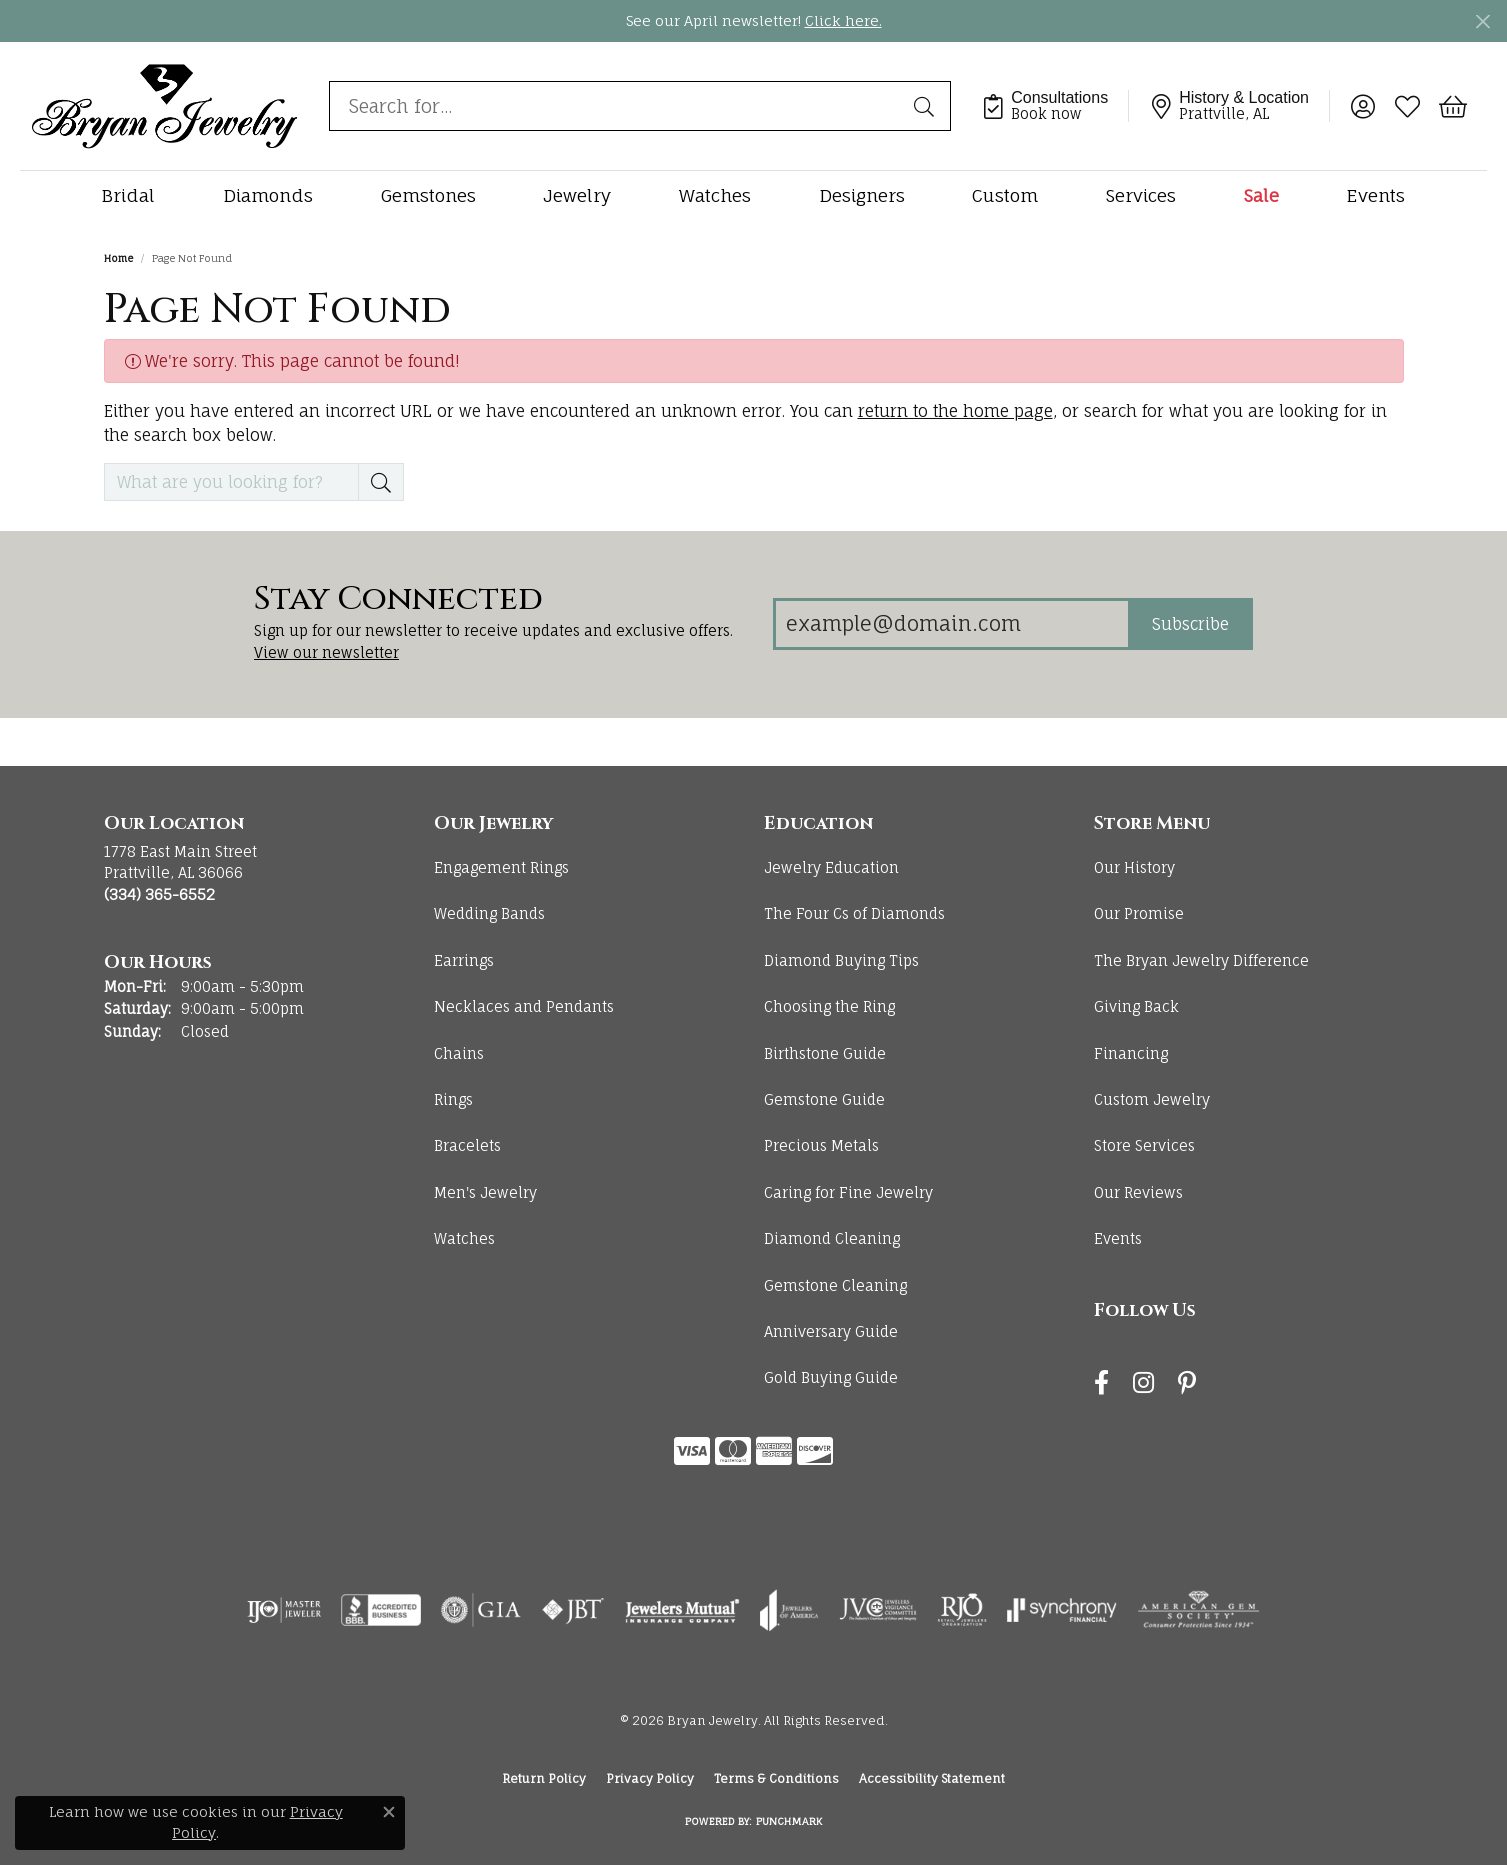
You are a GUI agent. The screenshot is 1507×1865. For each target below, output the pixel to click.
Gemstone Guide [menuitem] (824, 1099)
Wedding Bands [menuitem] (489, 913)
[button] (1362, 106)
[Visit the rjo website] (962, 1610)
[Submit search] (927, 106)
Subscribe (1190, 624)
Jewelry (577, 195)
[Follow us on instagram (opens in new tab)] (1143, 1382)
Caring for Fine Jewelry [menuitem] (848, 1192)
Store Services (1144, 1145)
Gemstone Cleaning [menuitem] (835, 1285)
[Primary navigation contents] (753, 195)
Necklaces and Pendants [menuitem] (524, 1006)
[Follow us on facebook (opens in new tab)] (1101, 1382)
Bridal (128, 195)
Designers (862, 195)
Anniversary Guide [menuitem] (831, 1331)
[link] (1055, 106)
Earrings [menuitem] (464, 960)
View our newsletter (326, 652)
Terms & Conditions (776, 1778)
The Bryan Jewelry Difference (1201, 960)
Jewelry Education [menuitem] (831, 867)
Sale (1261, 195)
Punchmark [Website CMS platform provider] (789, 1821)
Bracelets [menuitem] (467, 1145)
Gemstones (428, 195)
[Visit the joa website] (789, 1610)
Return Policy (544, 1778)
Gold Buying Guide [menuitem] (831, 1377)
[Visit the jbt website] (573, 1610)
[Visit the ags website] (1198, 1610)
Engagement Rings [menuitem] (501, 867)
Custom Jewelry (1152, 1099)
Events (1375, 195)
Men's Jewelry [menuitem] (485, 1192)
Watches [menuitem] (464, 1238)
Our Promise (1139, 913)
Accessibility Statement (932, 1778)
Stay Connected (398, 600)
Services (1141, 195)
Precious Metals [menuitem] (821, 1145)
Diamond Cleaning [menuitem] (832, 1238)
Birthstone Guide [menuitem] (825, 1053)
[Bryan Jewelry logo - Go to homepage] (164, 105)
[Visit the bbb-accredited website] (381, 1610)
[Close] (1482, 21)
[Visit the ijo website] (284, 1610)
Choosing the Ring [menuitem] (829, 1006)
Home (118, 258)
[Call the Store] (159, 894)
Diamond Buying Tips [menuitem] (841, 960)
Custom (1005, 195)
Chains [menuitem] (459, 1053)
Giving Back (1136, 1006)
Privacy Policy (650, 1778)
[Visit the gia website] (481, 1610)
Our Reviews (1138, 1192)
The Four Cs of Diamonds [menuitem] (854, 913)
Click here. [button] (843, 20)
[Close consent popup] (389, 1812)
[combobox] (617, 106)
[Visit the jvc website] (878, 1610)
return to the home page (955, 411)
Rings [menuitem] (453, 1099)
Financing (1131, 1053)
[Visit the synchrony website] (1062, 1610)
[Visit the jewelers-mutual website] (682, 1610)
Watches (715, 195)
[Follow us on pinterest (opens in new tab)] (1187, 1382)
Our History (1134, 867)
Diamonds (268, 195)
